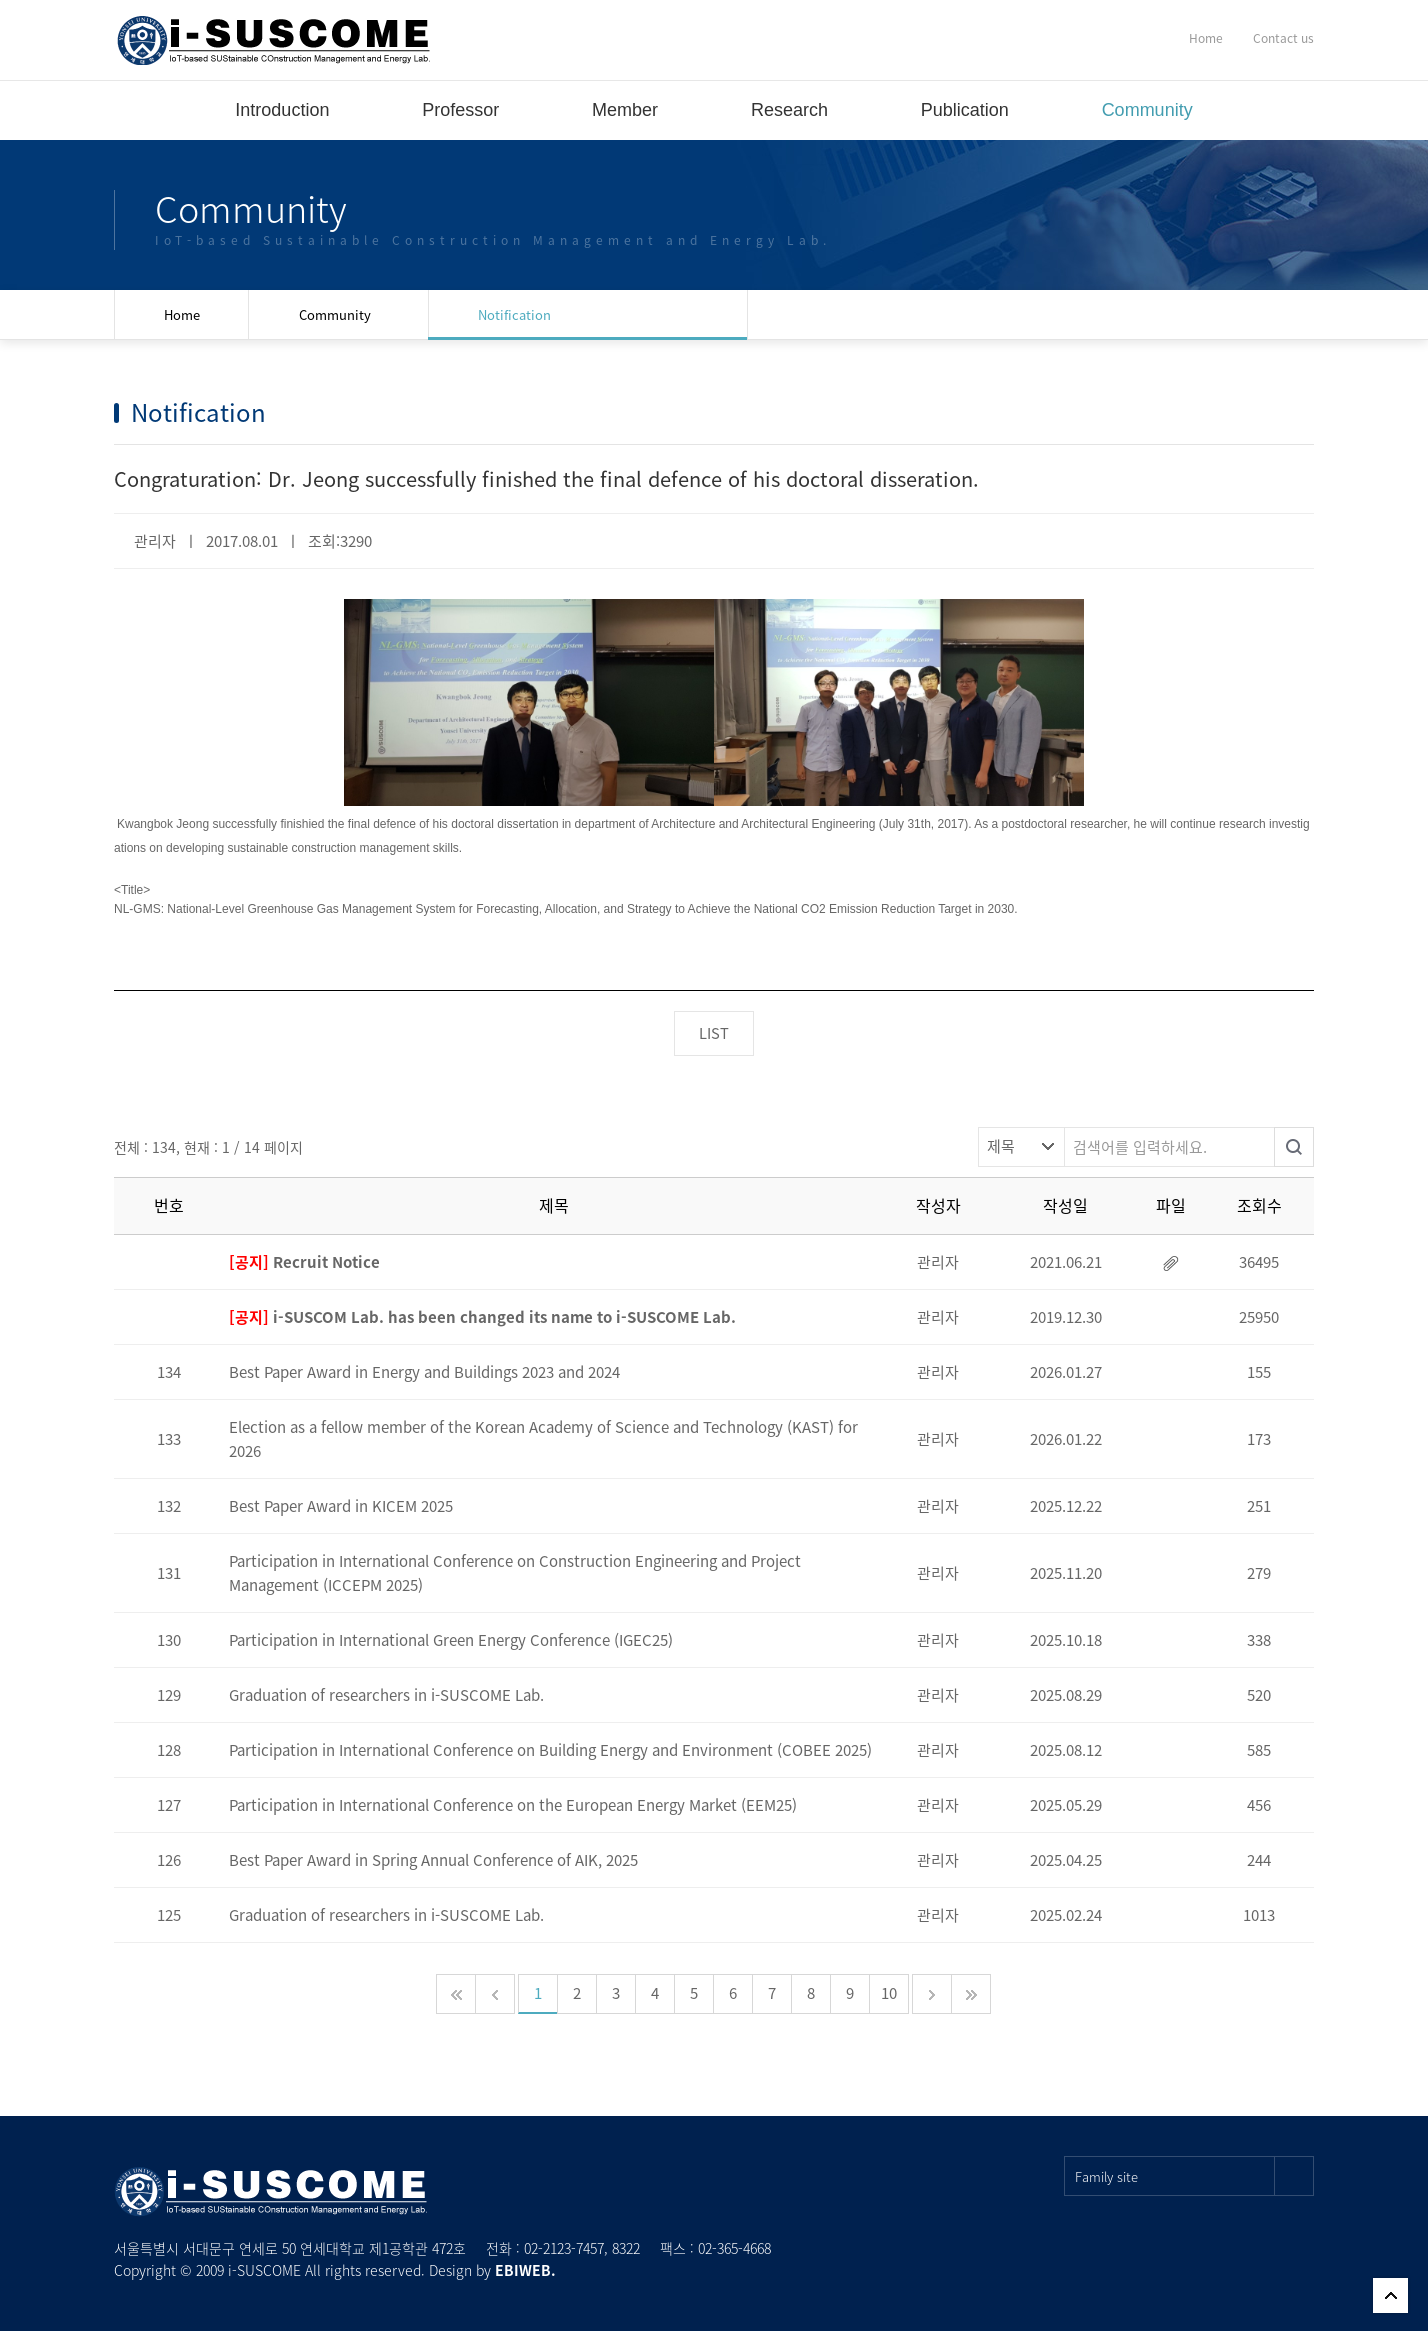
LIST (714, 1034)
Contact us (1283, 38)
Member (625, 110)
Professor (460, 110)
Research (789, 110)
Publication (965, 110)
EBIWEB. (525, 2272)
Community (1147, 110)
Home (1206, 38)
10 (889, 1995)
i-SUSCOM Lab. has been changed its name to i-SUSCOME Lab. (482, 1319)
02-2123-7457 (564, 2250)
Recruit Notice (304, 1264)
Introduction (282, 110)
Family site (1194, 2178)
